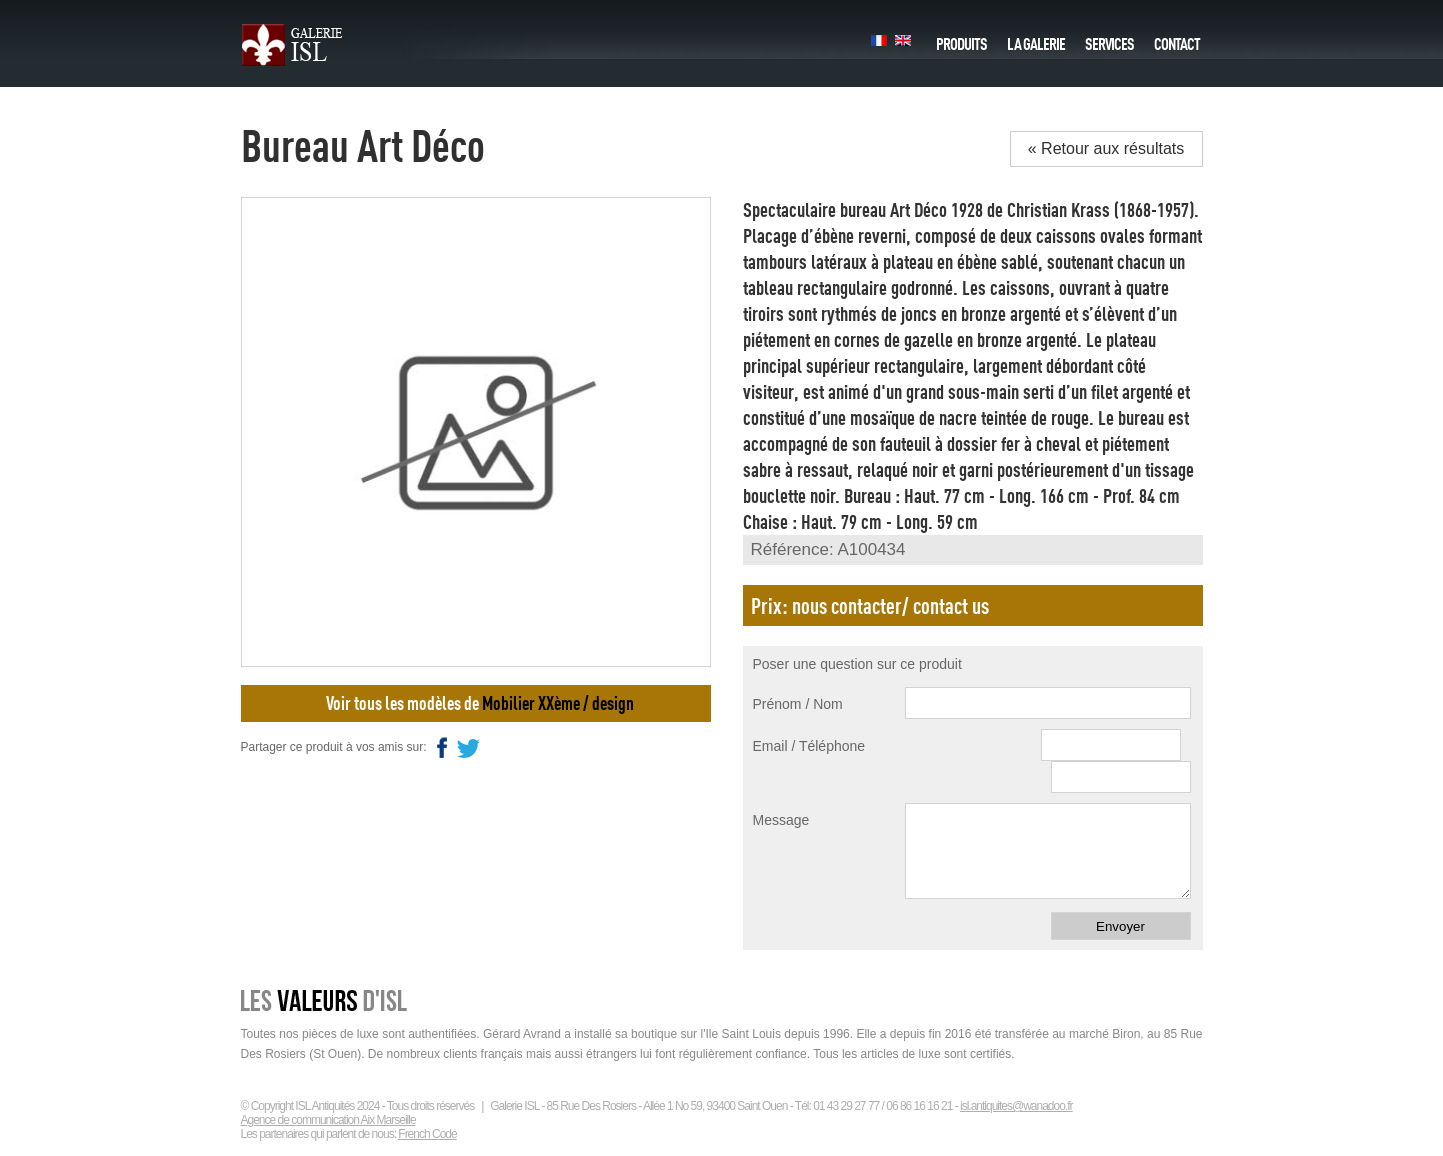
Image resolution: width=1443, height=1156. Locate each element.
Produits (961, 39)
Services (1109, 39)
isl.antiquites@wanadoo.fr (1016, 1106)
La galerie (1036, 39)
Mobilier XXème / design (558, 703)
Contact (1177, 39)
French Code (427, 1134)
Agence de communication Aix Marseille (328, 1120)
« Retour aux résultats (1106, 148)
